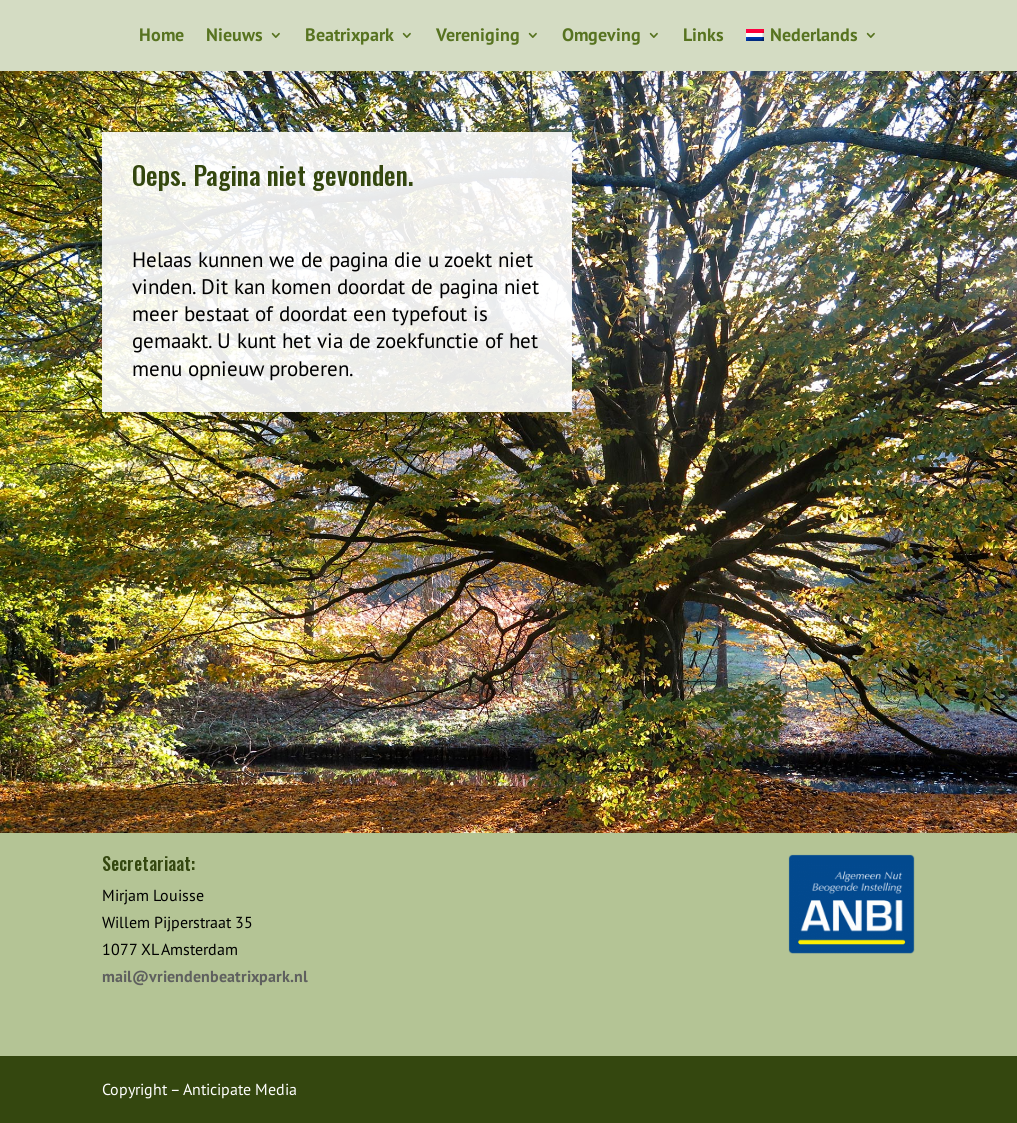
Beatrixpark (349, 37)
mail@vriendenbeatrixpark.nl (205, 976)
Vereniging (478, 37)
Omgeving (601, 37)
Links (703, 37)
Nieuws (234, 37)
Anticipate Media (240, 1089)
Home (161, 37)
